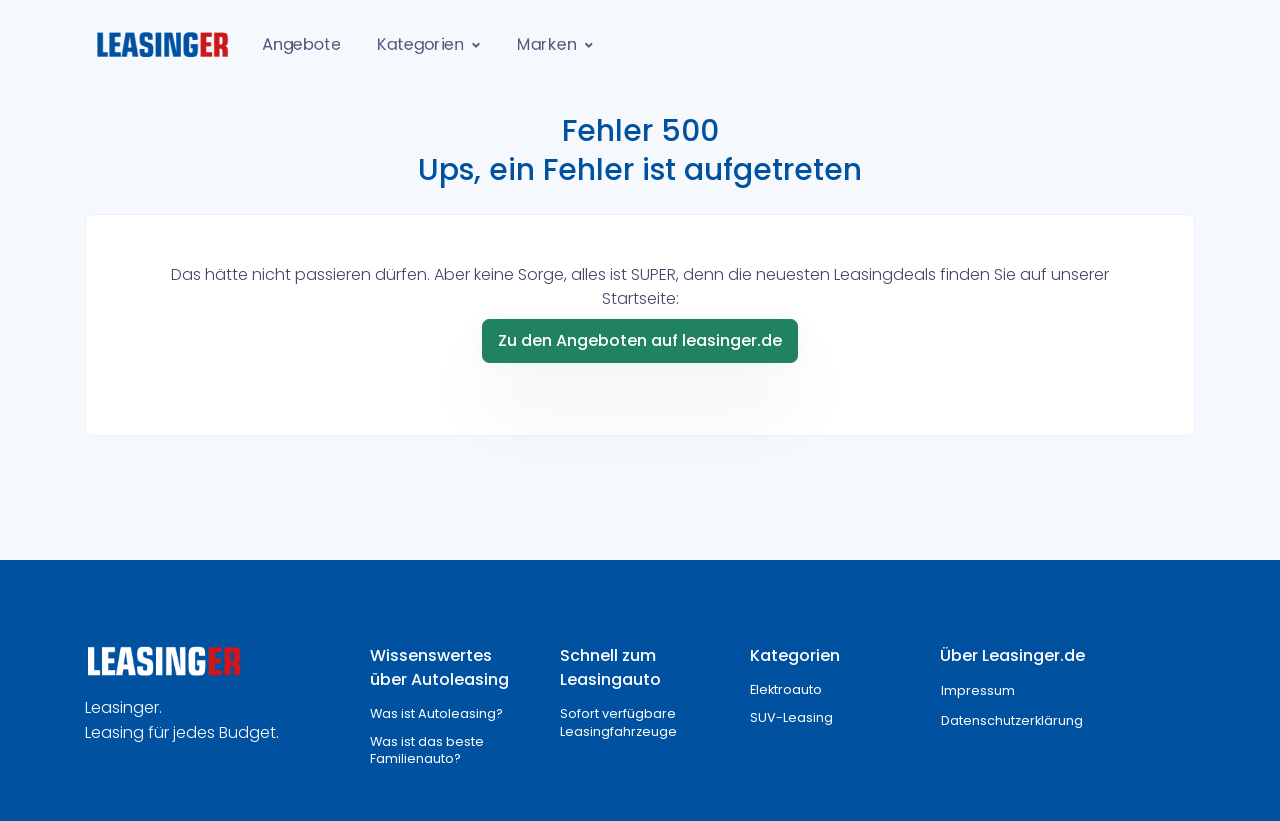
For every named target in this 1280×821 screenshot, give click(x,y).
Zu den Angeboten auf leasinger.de (640, 340)
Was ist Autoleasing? (436, 713)
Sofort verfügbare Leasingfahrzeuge (618, 722)
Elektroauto (786, 689)
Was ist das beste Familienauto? (427, 750)
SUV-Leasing (791, 717)
